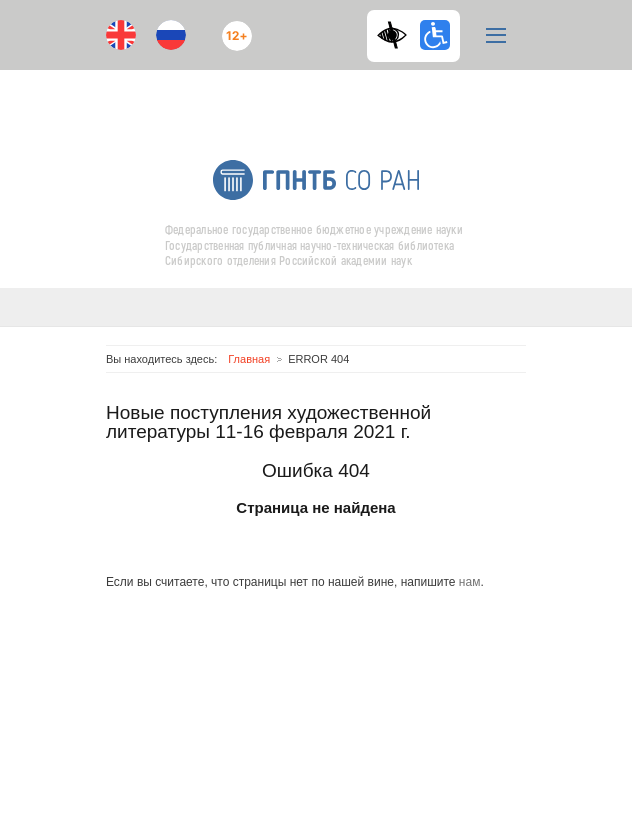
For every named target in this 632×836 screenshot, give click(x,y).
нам (470, 582)
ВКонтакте (296, 96)
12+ (232, 27)
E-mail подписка (376, 105)
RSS (333, 96)
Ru (171, 35)
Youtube (256, 96)
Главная (249, 359)
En (121, 35)
